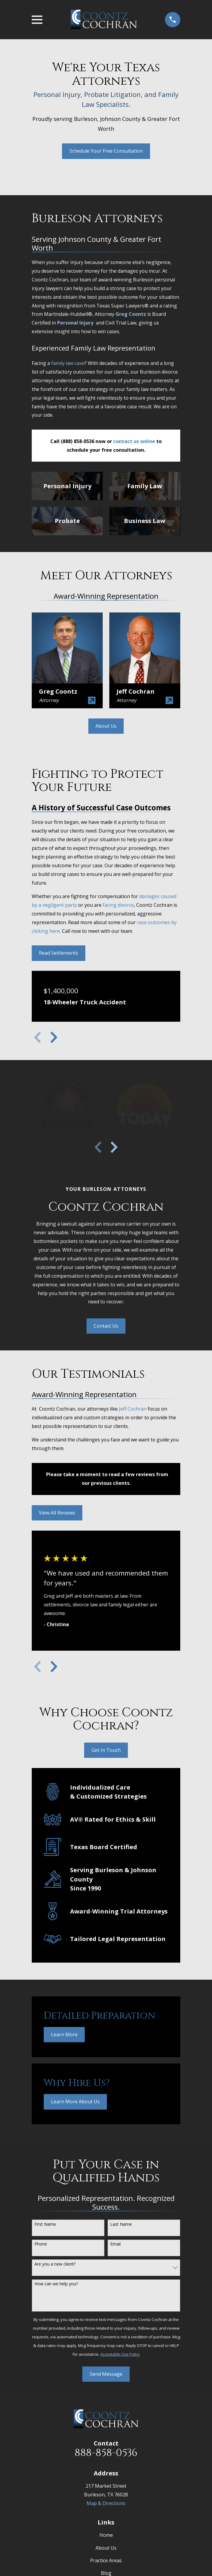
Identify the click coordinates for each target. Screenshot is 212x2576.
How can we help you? (56, 2284)
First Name (45, 2224)
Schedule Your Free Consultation (106, 151)
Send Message (106, 2374)
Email (115, 2244)
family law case (67, 363)
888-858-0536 (106, 2453)
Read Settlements (58, 953)
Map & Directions (106, 2503)
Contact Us (106, 1326)
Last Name (121, 2224)
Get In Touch (106, 1750)
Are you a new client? (54, 2264)
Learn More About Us (75, 2101)
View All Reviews (57, 1512)
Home (106, 2535)
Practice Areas (106, 2560)
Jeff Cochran (132, 1408)
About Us (106, 726)
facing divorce (118, 905)
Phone (40, 2244)
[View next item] (54, 1037)
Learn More (64, 2034)
